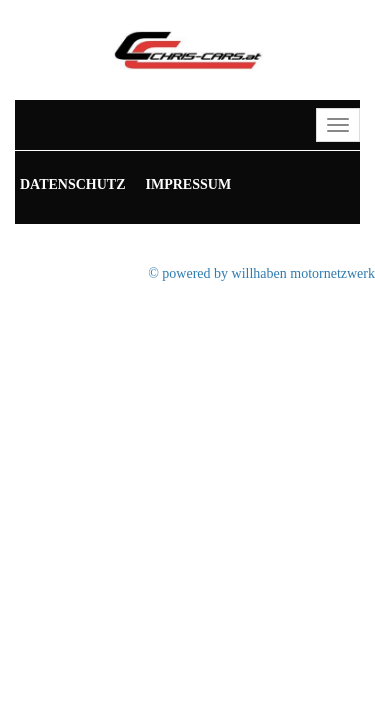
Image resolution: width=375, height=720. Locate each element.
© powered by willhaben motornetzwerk (261, 273)
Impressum (189, 184)
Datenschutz (73, 184)
